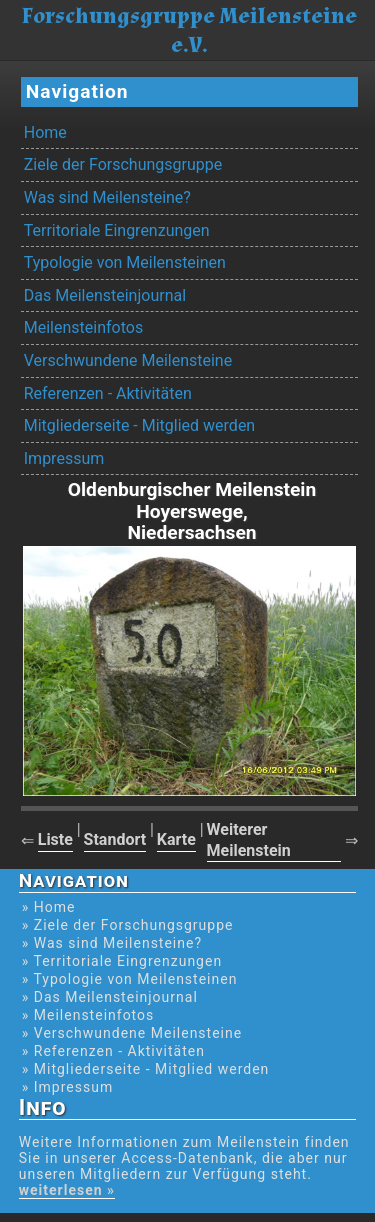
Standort (115, 839)
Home (45, 132)
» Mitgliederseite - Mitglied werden (146, 1069)
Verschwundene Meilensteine (128, 360)
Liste (55, 839)
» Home (49, 907)
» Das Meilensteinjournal (110, 997)
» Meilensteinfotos (88, 1015)
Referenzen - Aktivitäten (108, 393)
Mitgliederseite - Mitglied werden (139, 425)
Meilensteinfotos (83, 327)
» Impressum (67, 1087)
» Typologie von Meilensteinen (130, 979)
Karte (176, 839)
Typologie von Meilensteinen (125, 262)
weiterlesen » (67, 1190)
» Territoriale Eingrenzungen (122, 961)
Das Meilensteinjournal (105, 295)
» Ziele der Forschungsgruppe (128, 925)
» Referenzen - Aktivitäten (113, 1051)
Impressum (64, 458)
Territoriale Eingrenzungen (117, 230)
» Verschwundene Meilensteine (132, 1033)
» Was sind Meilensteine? (112, 943)
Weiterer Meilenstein (249, 840)
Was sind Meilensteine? (107, 197)
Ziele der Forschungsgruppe (123, 164)
